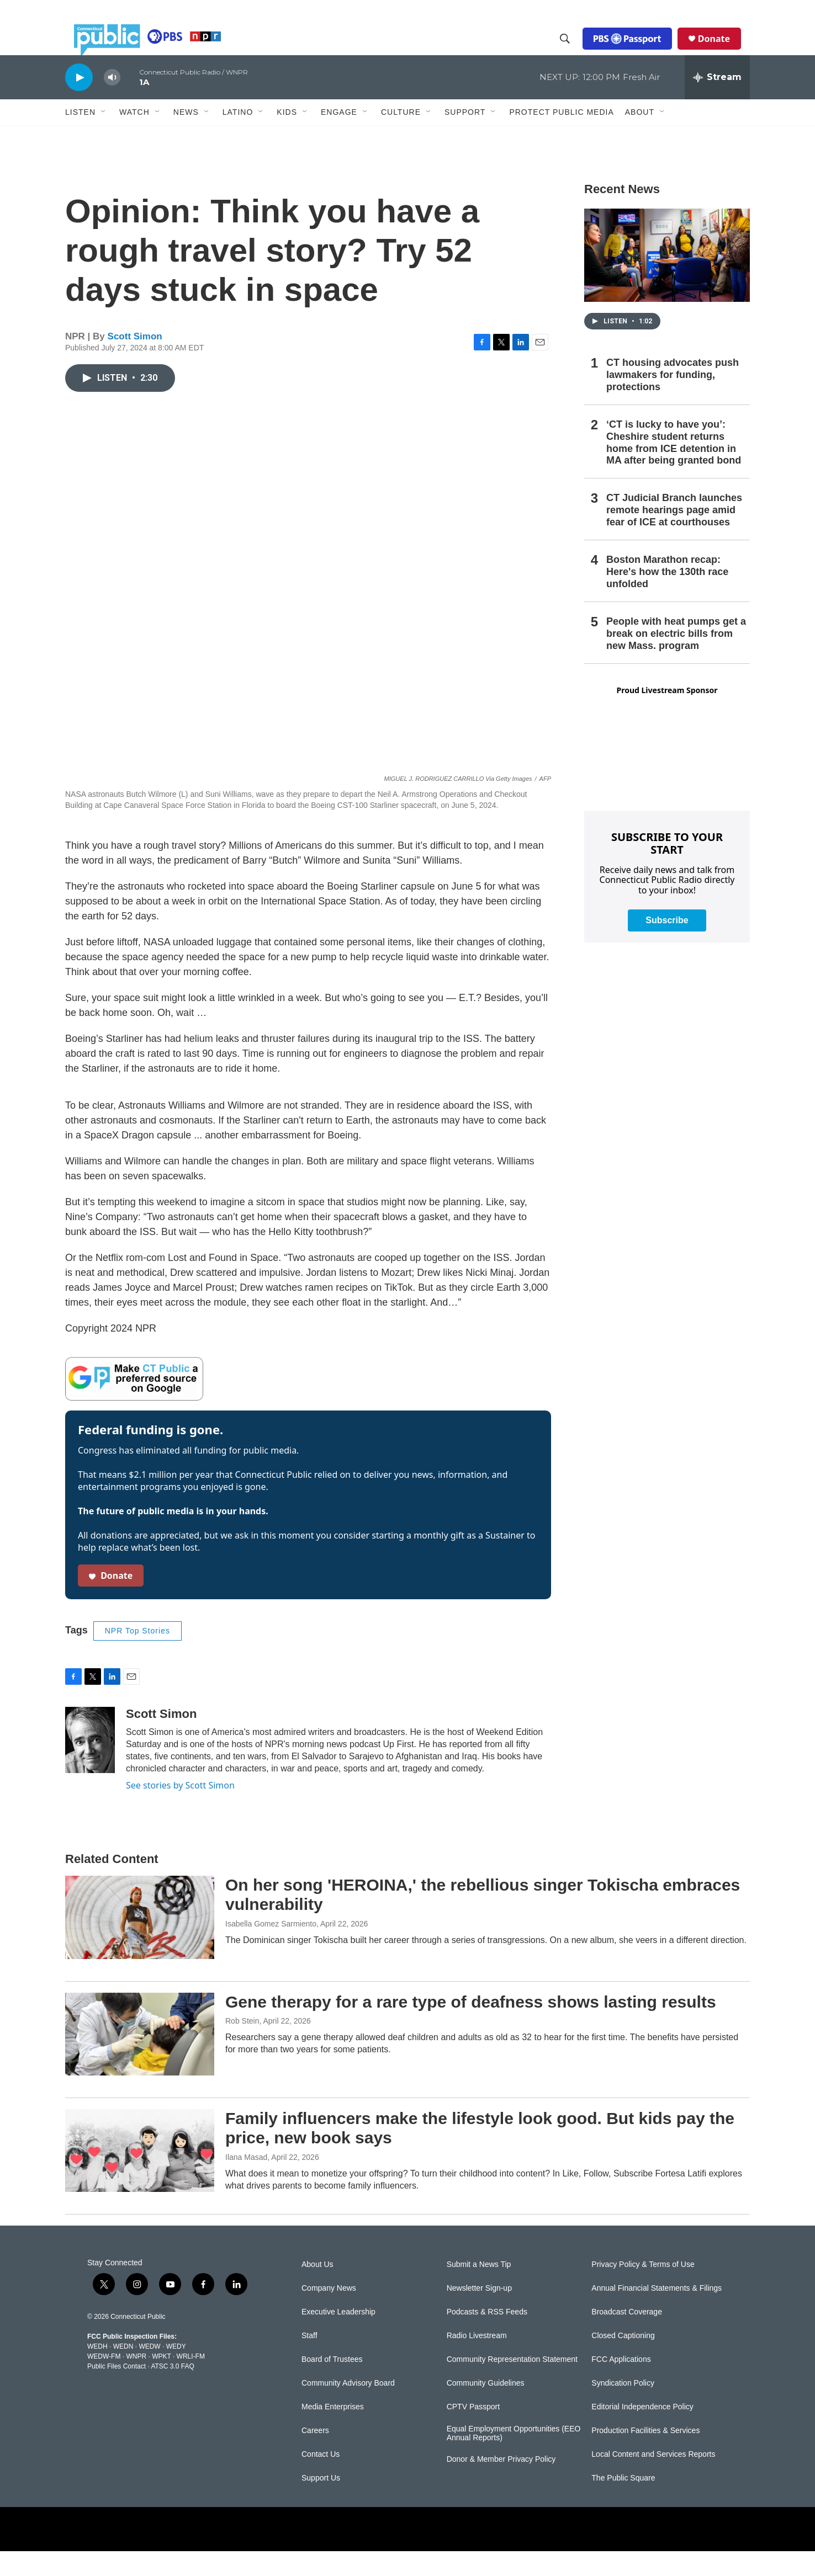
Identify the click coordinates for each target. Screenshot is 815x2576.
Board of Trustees (332, 2384)
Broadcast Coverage (626, 2337)
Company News (328, 2313)
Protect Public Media (561, 136)
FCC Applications (620, 2384)
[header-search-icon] (573, 51)
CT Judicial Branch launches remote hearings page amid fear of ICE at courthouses (674, 534)
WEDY (176, 2371)
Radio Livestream (477, 2360)
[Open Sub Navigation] (103, 136)
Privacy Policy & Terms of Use (642, 2289)
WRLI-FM (191, 2381)
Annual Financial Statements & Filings (656, 2313)
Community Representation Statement (512, 2384)
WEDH (97, 2371)
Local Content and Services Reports (653, 2479)
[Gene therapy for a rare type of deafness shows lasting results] (139, 2059)
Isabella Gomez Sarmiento (270, 1948)
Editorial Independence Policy (642, 2432)
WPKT (161, 2381)
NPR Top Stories (137, 1655)
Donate (723, 51)
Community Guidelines (486, 2408)
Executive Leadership (338, 2337)
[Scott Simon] (90, 1765)
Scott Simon (135, 361)
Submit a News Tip (479, 2289)
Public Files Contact (116, 2391)
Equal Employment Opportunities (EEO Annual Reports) (514, 2458)
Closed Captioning (622, 2360)
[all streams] (717, 102)
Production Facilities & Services (645, 2455)
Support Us (320, 2503)
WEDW (149, 2371)
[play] (79, 102)
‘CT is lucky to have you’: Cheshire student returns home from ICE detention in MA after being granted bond (673, 467)
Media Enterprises (332, 2432)
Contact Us (320, 2479)
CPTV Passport (473, 2432)
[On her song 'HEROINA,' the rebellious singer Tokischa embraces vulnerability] (139, 1942)
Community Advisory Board (348, 2408)
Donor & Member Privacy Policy (501, 2484)
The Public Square (623, 2503)
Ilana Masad (246, 2182)
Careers (315, 2455)
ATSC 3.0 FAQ (172, 2391)
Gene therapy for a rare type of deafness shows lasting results (470, 2027)
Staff (309, 2360)
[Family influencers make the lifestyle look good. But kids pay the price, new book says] (139, 2175)
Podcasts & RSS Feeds (487, 2337)
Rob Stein (242, 2045)
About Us (317, 2289)
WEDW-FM (103, 2381)
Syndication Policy (622, 2408)
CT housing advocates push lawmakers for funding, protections (672, 399)
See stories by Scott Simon (180, 1810)
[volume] (112, 102)
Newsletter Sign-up (479, 2313)
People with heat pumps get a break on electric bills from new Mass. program (676, 658)
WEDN (123, 2371)
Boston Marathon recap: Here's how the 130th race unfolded (667, 596)
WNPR (136, 2381)
